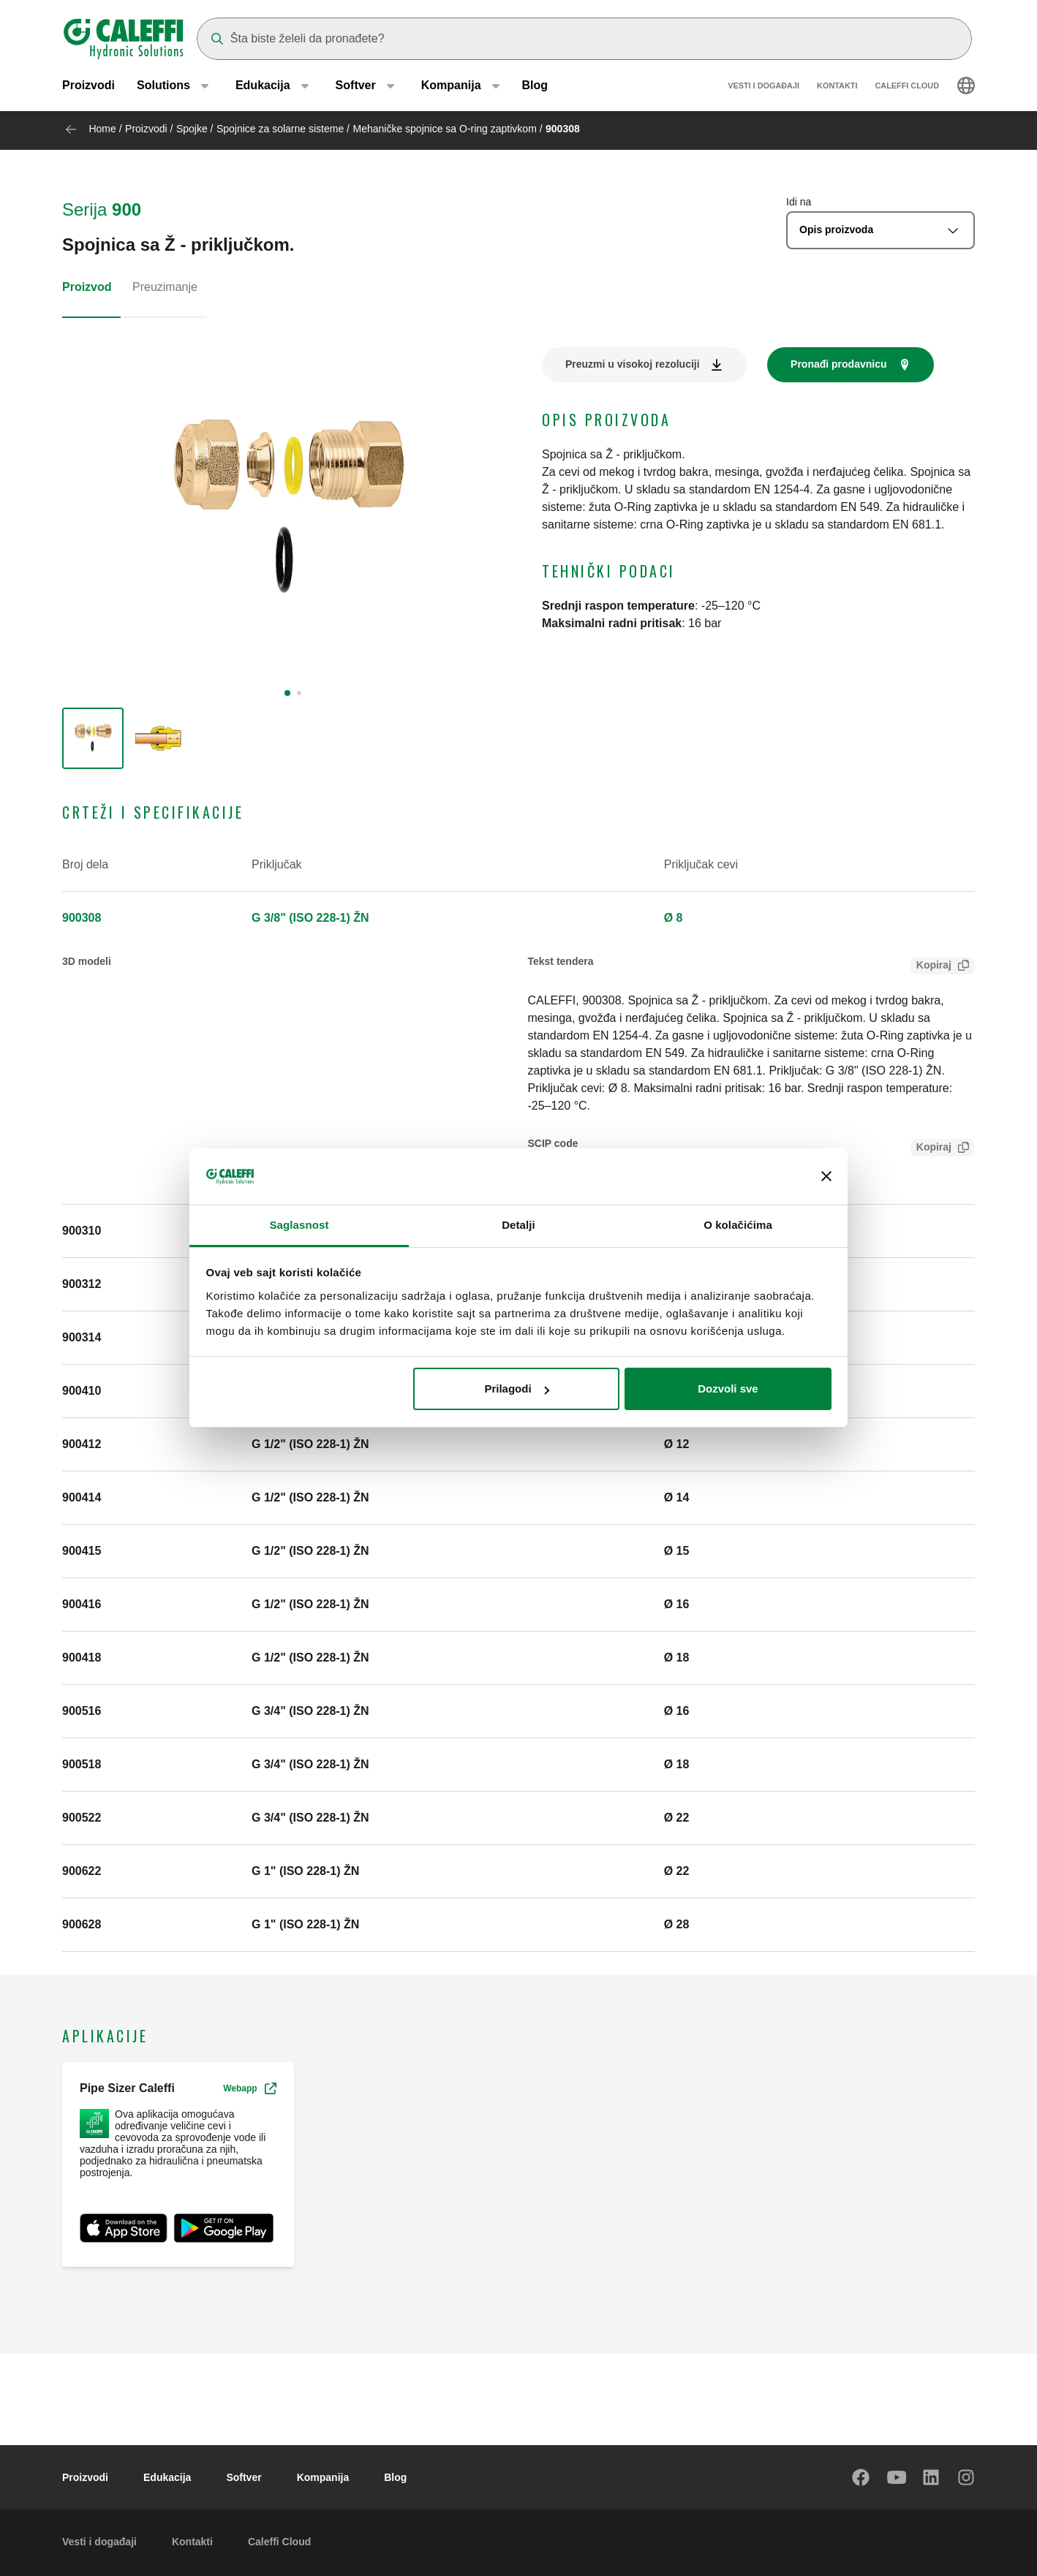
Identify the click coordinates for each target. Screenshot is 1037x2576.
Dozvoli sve (728, 1388)
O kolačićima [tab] (738, 1225)
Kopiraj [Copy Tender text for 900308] (930, 966)
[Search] (584, 39)
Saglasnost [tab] (298, 1225)
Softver (243, 2477)
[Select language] (966, 87)
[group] (93, 738)
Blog (535, 87)
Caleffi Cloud (907, 87)
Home (102, 129)
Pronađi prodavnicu (838, 364)
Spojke (192, 129)
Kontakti (837, 87)
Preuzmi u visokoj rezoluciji (632, 364)
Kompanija (323, 2477)
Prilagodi (516, 1388)
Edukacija (167, 2477)
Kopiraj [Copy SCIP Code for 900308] (930, 1148)
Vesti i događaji (763, 87)
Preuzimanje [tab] (164, 287)
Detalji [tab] (518, 1225)
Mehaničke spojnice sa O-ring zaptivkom (444, 129)
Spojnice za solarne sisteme (280, 129)
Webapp (249, 2088)
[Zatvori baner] (826, 1177)
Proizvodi (88, 87)
